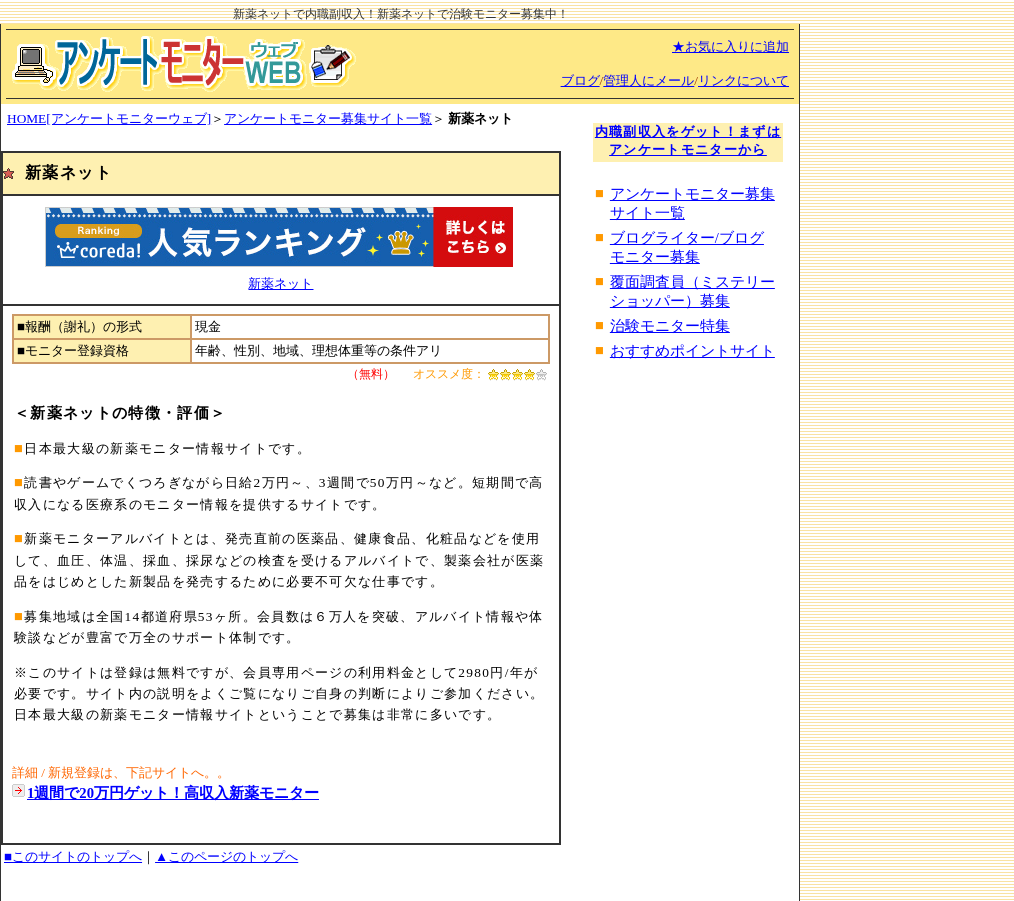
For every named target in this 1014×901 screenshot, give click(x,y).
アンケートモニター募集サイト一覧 (328, 118)
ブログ (580, 80)
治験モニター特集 (670, 326)
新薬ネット (280, 283)
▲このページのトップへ (226, 856)
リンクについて (743, 80)
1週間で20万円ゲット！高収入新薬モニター (173, 793)
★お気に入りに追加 (730, 46)
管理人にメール (648, 80)
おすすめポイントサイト (692, 351)
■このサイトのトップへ (73, 856)
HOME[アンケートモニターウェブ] (109, 118)
